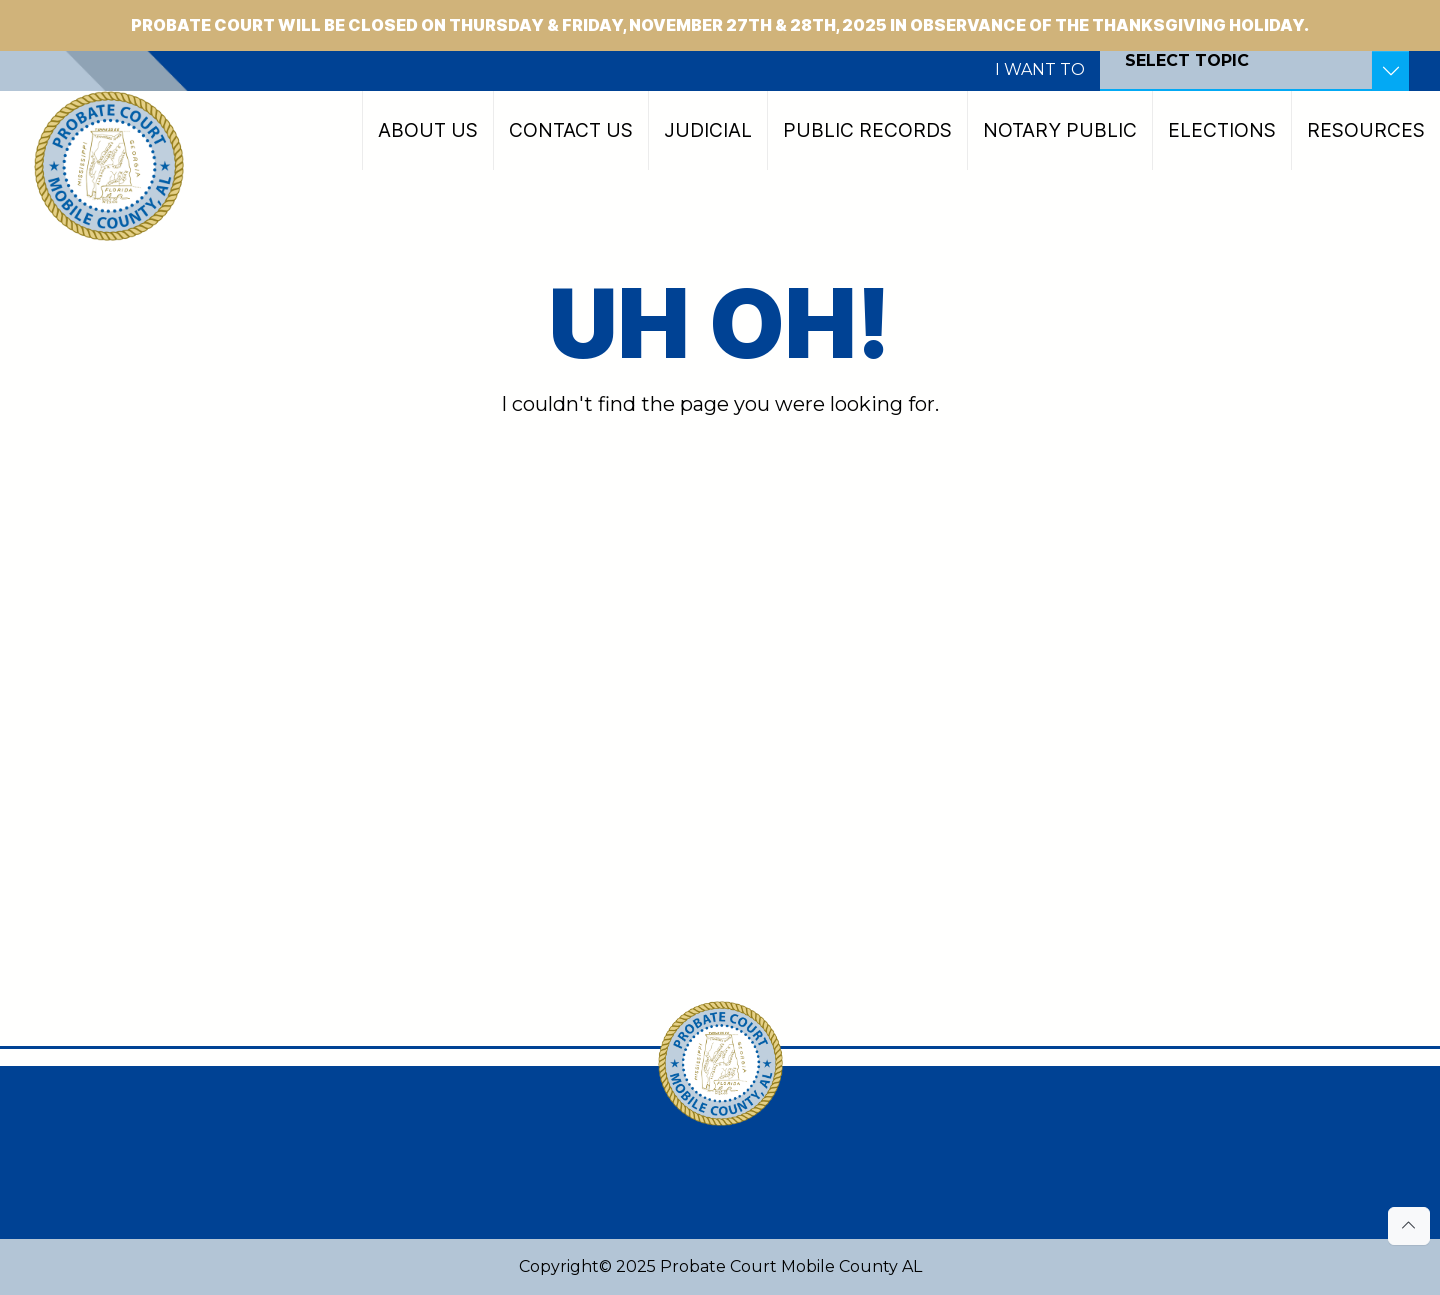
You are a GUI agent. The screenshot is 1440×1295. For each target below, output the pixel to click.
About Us (428, 130)
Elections (1222, 130)
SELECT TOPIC (1187, 60)
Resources (1366, 130)
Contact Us (571, 130)
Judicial (708, 130)
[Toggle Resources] (1390, 71)
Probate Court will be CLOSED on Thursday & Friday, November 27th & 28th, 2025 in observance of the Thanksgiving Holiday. (720, 25)
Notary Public (1060, 130)
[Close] (1412, 12)
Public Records (867, 130)
